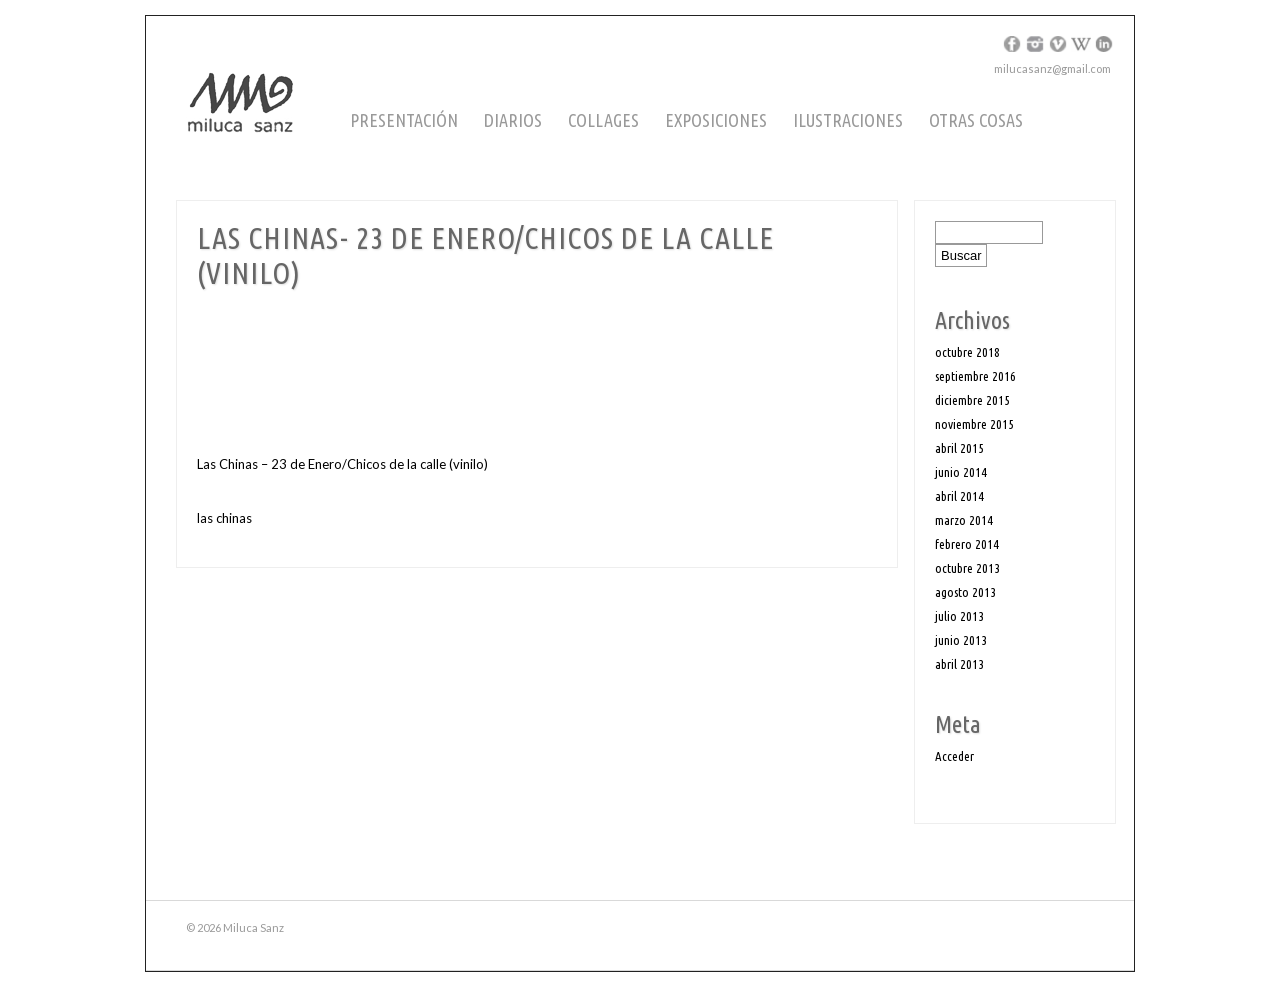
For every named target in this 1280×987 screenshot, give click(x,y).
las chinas (224, 518)
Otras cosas (976, 120)
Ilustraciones (848, 120)
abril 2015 (959, 448)
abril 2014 (959, 496)
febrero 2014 (967, 544)
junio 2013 (961, 640)
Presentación (404, 120)
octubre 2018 (967, 352)
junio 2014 (961, 472)
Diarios (513, 120)
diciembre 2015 (972, 400)
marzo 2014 (964, 520)
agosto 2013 (965, 592)
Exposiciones (716, 120)
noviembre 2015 (974, 424)
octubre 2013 (967, 568)
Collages (603, 120)
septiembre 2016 (975, 376)
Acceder (954, 756)
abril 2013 (959, 664)
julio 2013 (959, 616)
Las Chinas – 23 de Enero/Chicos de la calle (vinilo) (342, 464)
